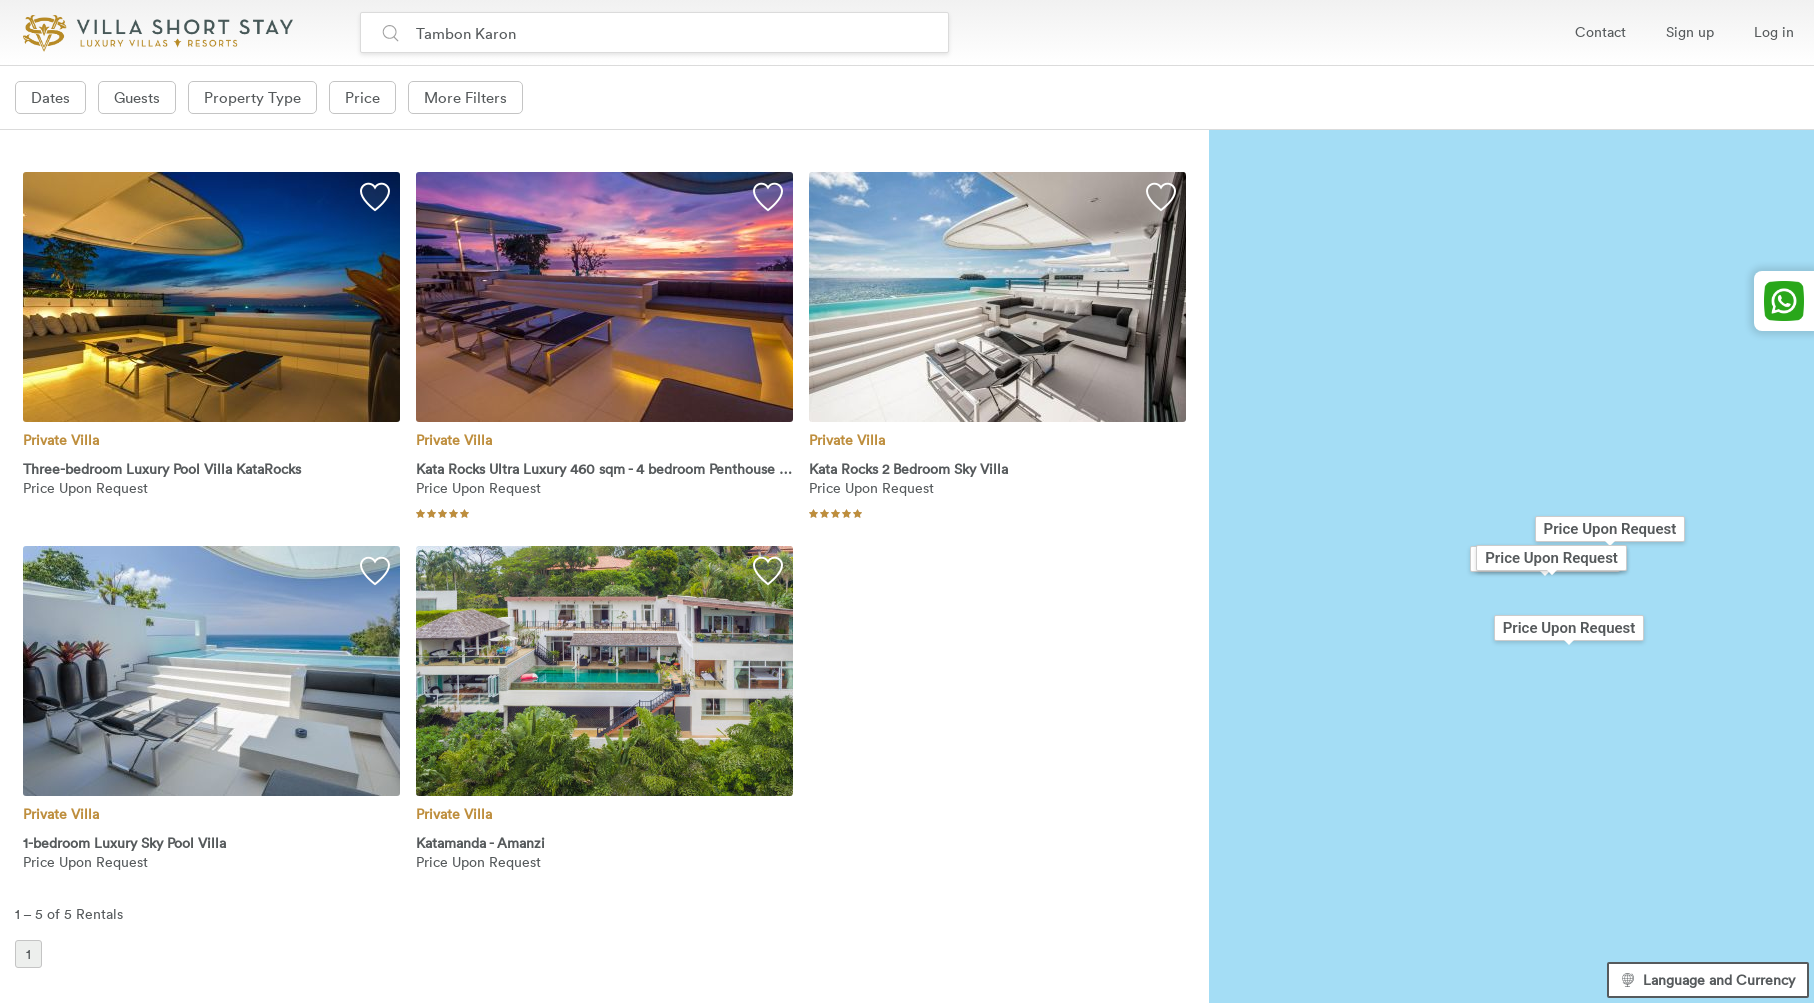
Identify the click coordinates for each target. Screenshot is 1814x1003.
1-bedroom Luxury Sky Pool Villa (124, 843)
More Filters (465, 97)
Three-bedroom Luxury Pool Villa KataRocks (162, 469)
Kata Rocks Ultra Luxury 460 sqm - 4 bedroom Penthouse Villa (604, 469)
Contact (1600, 31)
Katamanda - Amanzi (480, 843)
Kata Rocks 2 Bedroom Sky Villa (908, 469)
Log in (1774, 31)
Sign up (1690, 31)
